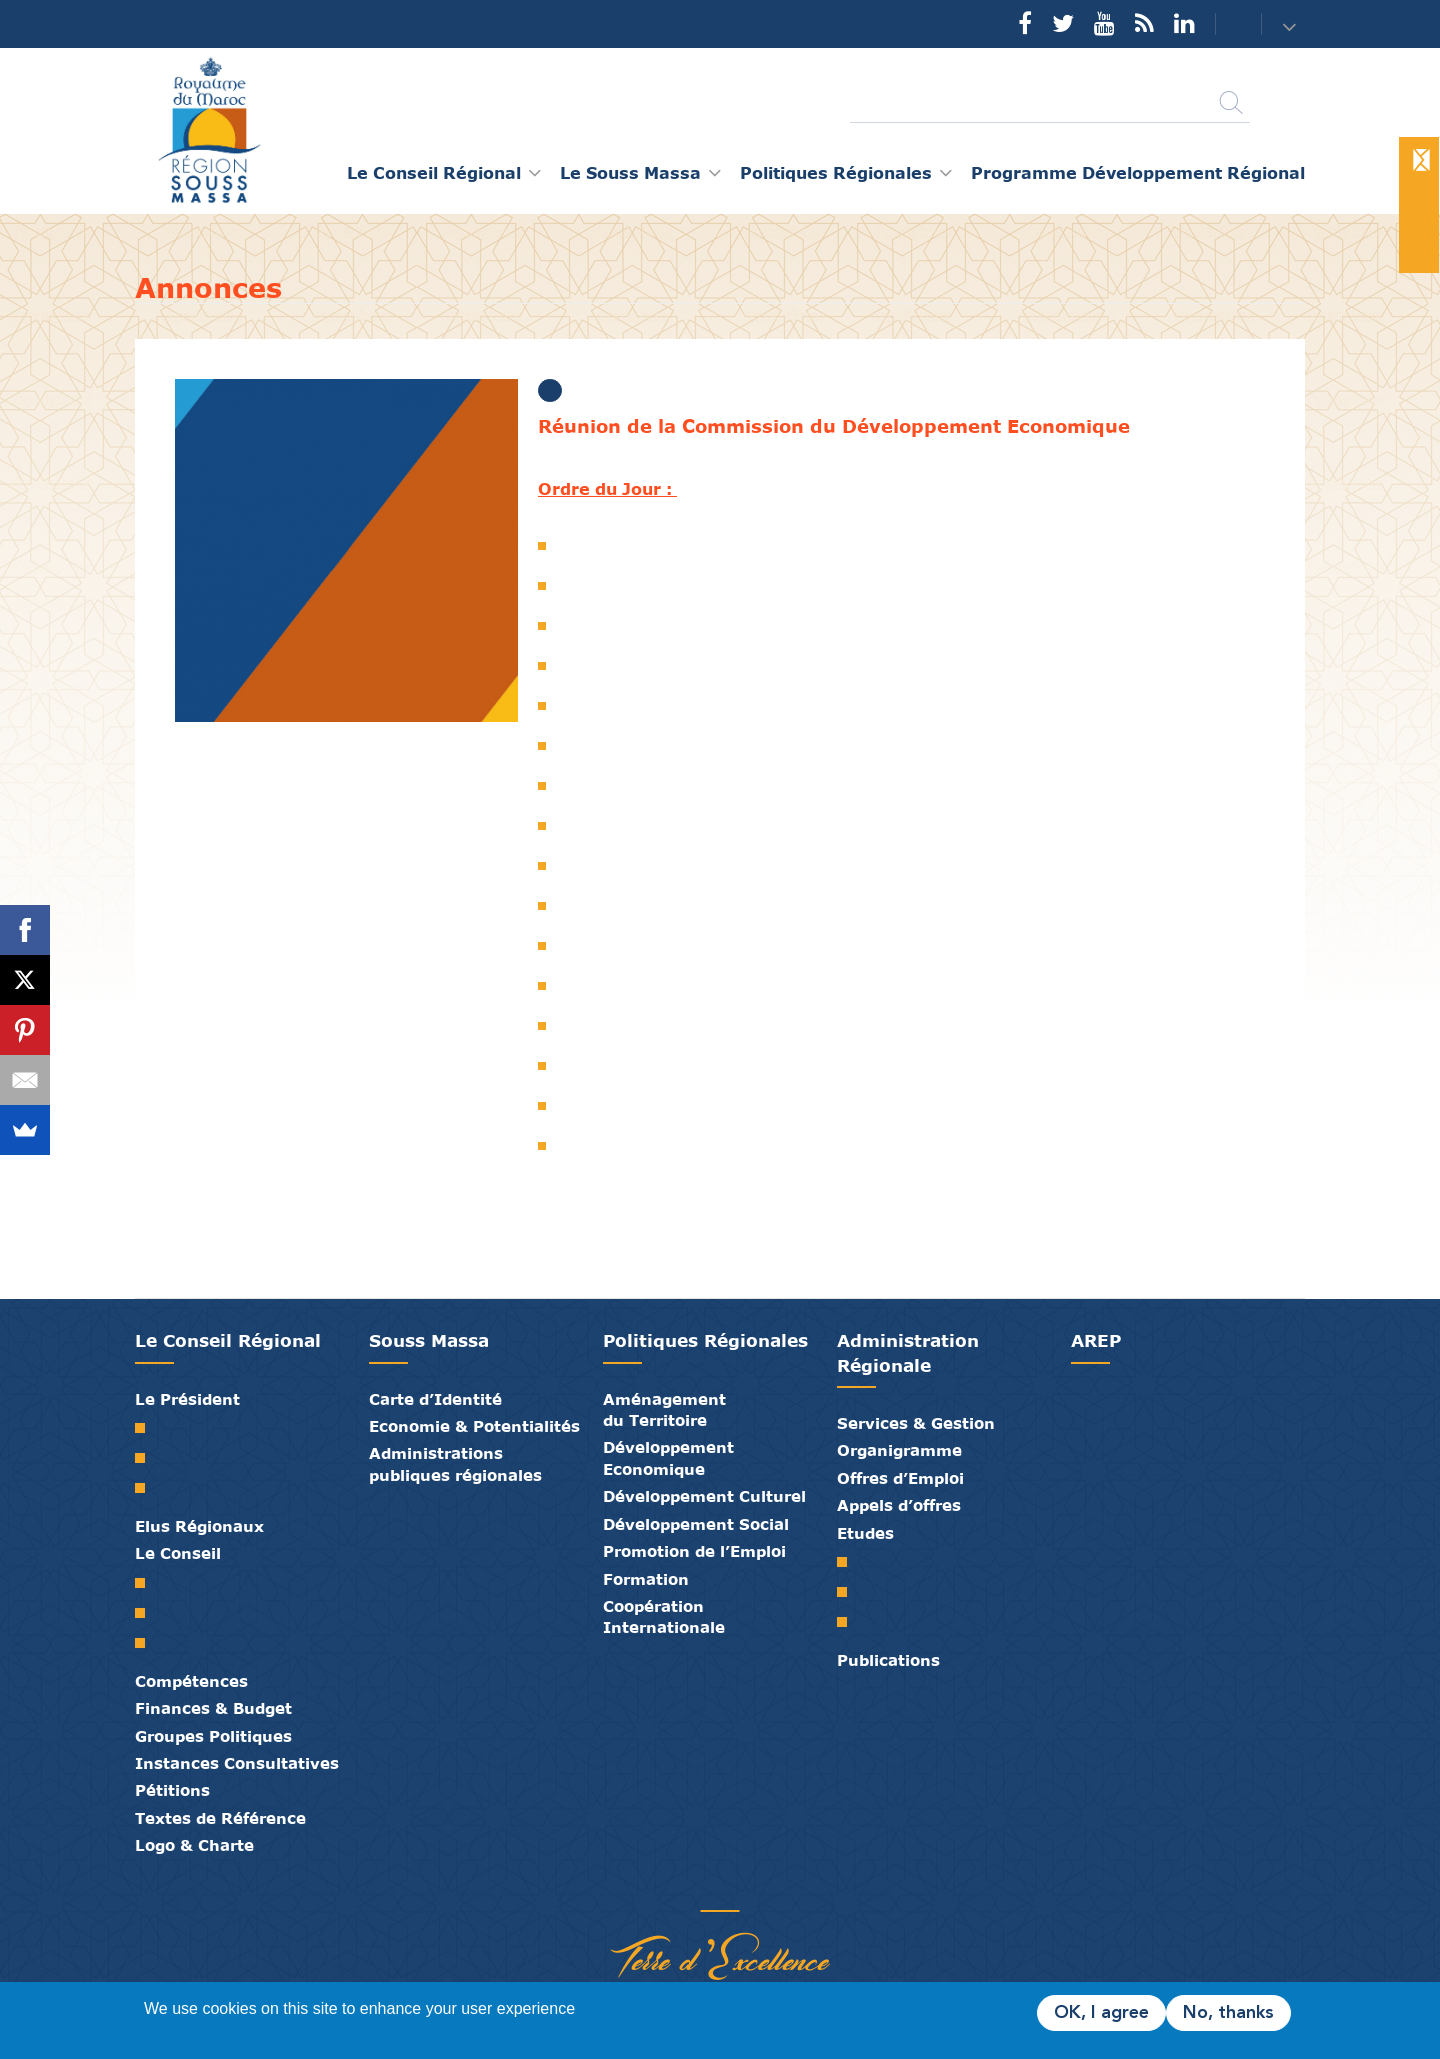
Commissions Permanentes (147, 1643)
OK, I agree (1101, 2013)
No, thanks (1228, 2013)
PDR (849, 1592)
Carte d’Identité (435, 1399)
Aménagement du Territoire (664, 1409)
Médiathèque (705, 1890)
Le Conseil (178, 1553)
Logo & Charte (194, 1845)
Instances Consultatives (237, 1763)
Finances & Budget (213, 1708)
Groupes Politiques (213, 1736)
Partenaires (645, 1890)
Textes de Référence (220, 1818)
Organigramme (899, 1450)
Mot (147, 1428)
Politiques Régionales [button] (836, 172)
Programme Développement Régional (1138, 172)
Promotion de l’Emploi (694, 1551)
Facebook (1025, 23)
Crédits (765, 1890)
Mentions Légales (795, 1890)
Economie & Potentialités (474, 1426)
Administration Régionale (908, 1352)
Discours (147, 1488)
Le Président (187, 1399)
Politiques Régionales (705, 1340)
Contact (1226, 24)
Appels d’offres (899, 1505)
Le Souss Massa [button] (630, 172)
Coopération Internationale (664, 1616)
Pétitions (172, 1790)
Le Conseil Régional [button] (434, 172)
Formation (646, 1579)
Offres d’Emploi (900, 1478)
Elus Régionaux (199, 1526)
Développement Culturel (704, 1496)
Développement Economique (668, 1457)
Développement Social (696, 1524)
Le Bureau (147, 1613)
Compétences (191, 1681)
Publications (888, 1660)
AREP (1096, 1340)
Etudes (865, 1533)
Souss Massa (429, 1340)
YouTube (1104, 23)
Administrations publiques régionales (455, 1463)
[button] (1291, 25)
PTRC (849, 1622)
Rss (1144, 23)
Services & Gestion (916, 1423)
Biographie (147, 1458)
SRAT (849, 1562)
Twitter (1063, 23)
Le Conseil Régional (228, 1340)
